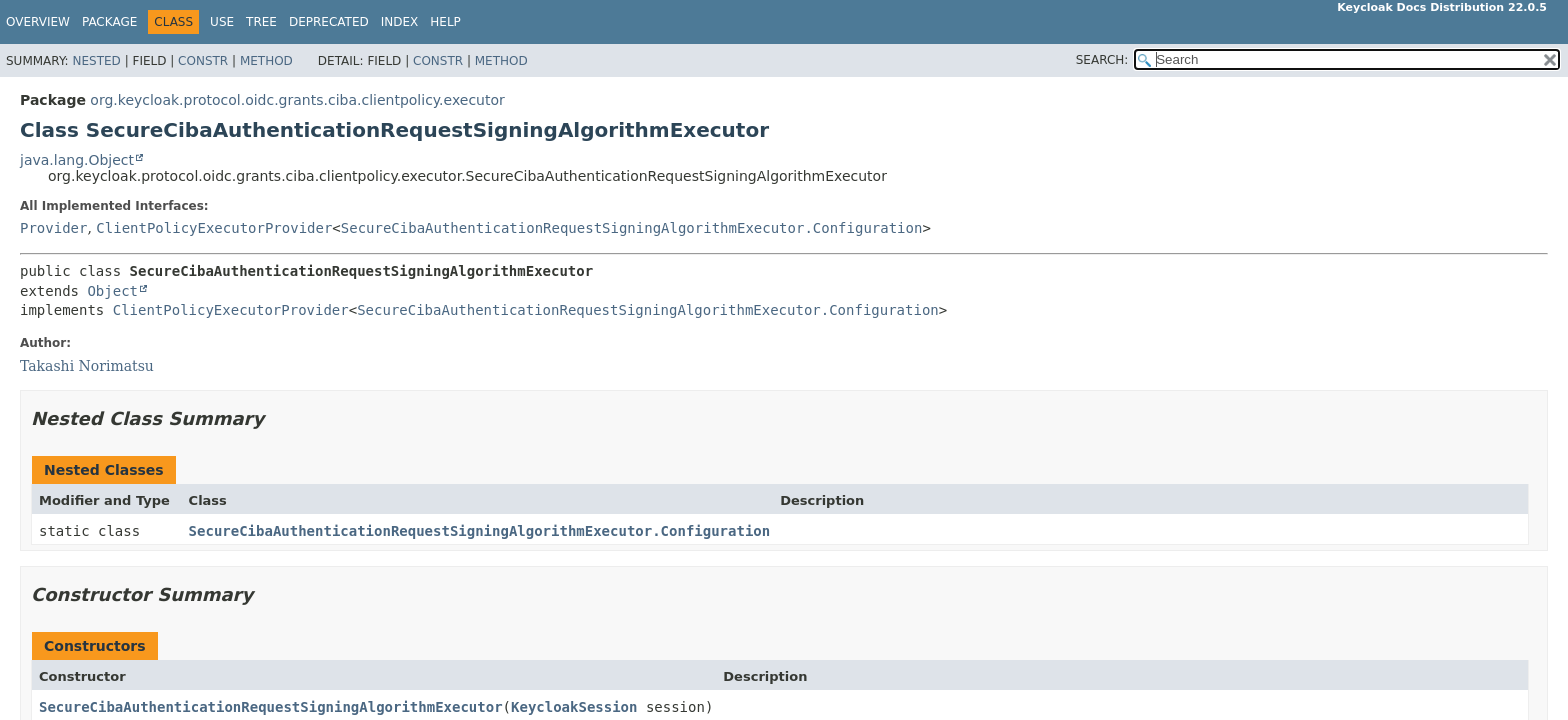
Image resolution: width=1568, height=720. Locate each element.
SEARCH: (1102, 60)
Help (445, 22)
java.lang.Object (77, 160)
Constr (203, 61)
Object (112, 291)
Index (400, 22)
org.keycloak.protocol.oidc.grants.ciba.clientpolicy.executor (297, 100)
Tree (261, 22)
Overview (38, 22)
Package (109, 22)
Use (222, 22)
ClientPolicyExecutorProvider (214, 228)
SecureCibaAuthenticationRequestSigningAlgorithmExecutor (271, 707)
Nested (96, 61)
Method (266, 61)
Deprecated (329, 22)
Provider (53, 228)
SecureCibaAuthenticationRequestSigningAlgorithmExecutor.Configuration (632, 228)
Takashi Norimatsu (87, 366)
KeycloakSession (574, 707)
